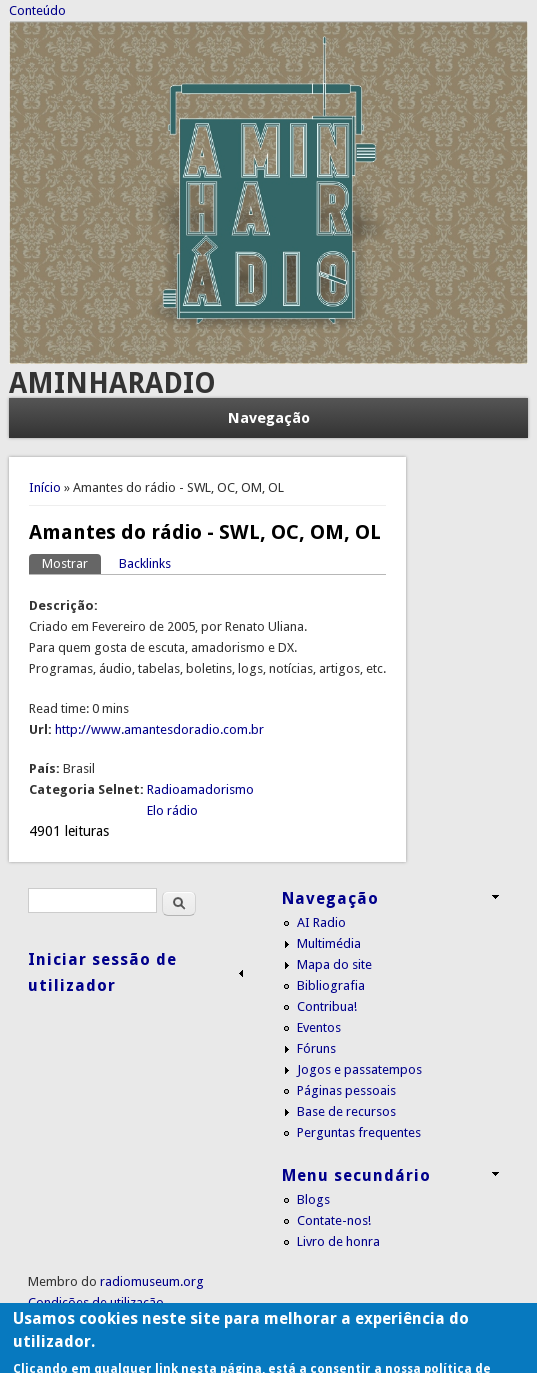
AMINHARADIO (112, 383)
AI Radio (321, 922)
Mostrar (71, 562)
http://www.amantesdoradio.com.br (159, 729)
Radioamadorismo (200, 789)
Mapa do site (334, 964)
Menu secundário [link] (356, 1175)
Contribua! (327, 1006)
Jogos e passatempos (359, 1069)
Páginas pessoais (346, 1090)
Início (45, 487)
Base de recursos (346, 1111)
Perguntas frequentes (359, 1132)
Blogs (313, 1199)
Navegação (269, 418)
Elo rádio (172, 810)
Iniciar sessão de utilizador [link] (102, 972)
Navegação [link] (330, 898)
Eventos (319, 1027)
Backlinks (145, 563)
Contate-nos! (334, 1220)
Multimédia (329, 943)
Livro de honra (338, 1241)
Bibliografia (331, 985)
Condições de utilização (96, 1302)
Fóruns (316, 1048)
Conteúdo (37, 10)
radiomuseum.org (152, 1281)
